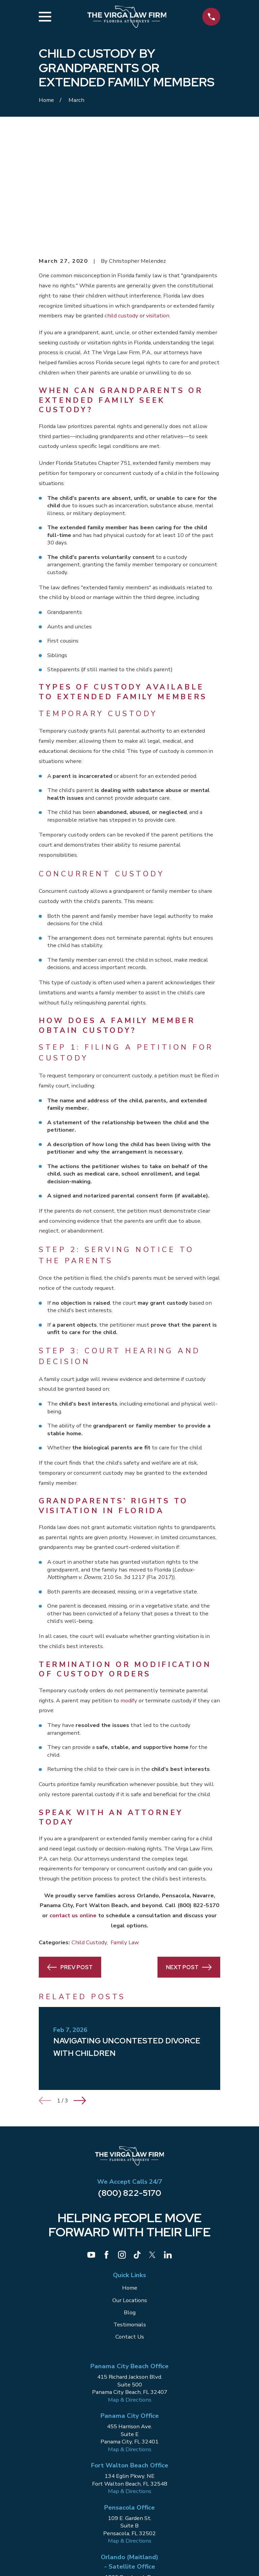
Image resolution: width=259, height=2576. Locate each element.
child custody (121, 213)
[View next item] (80, 1998)
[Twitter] (152, 2152)
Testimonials (129, 2222)
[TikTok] (137, 2152)
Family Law (125, 1840)
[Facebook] (106, 2152)
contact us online (73, 1813)
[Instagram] (122, 2152)
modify (128, 1598)
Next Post (188, 1864)
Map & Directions (129, 2297)
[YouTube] (91, 2152)
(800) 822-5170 (129, 2090)
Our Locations (129, 2198)
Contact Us (129, 2234)
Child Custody (89, 1840)
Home (129, 2185)
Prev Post (69, 1864)
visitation (157, 213)
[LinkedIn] (168, 2152)
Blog (130, 2210)
